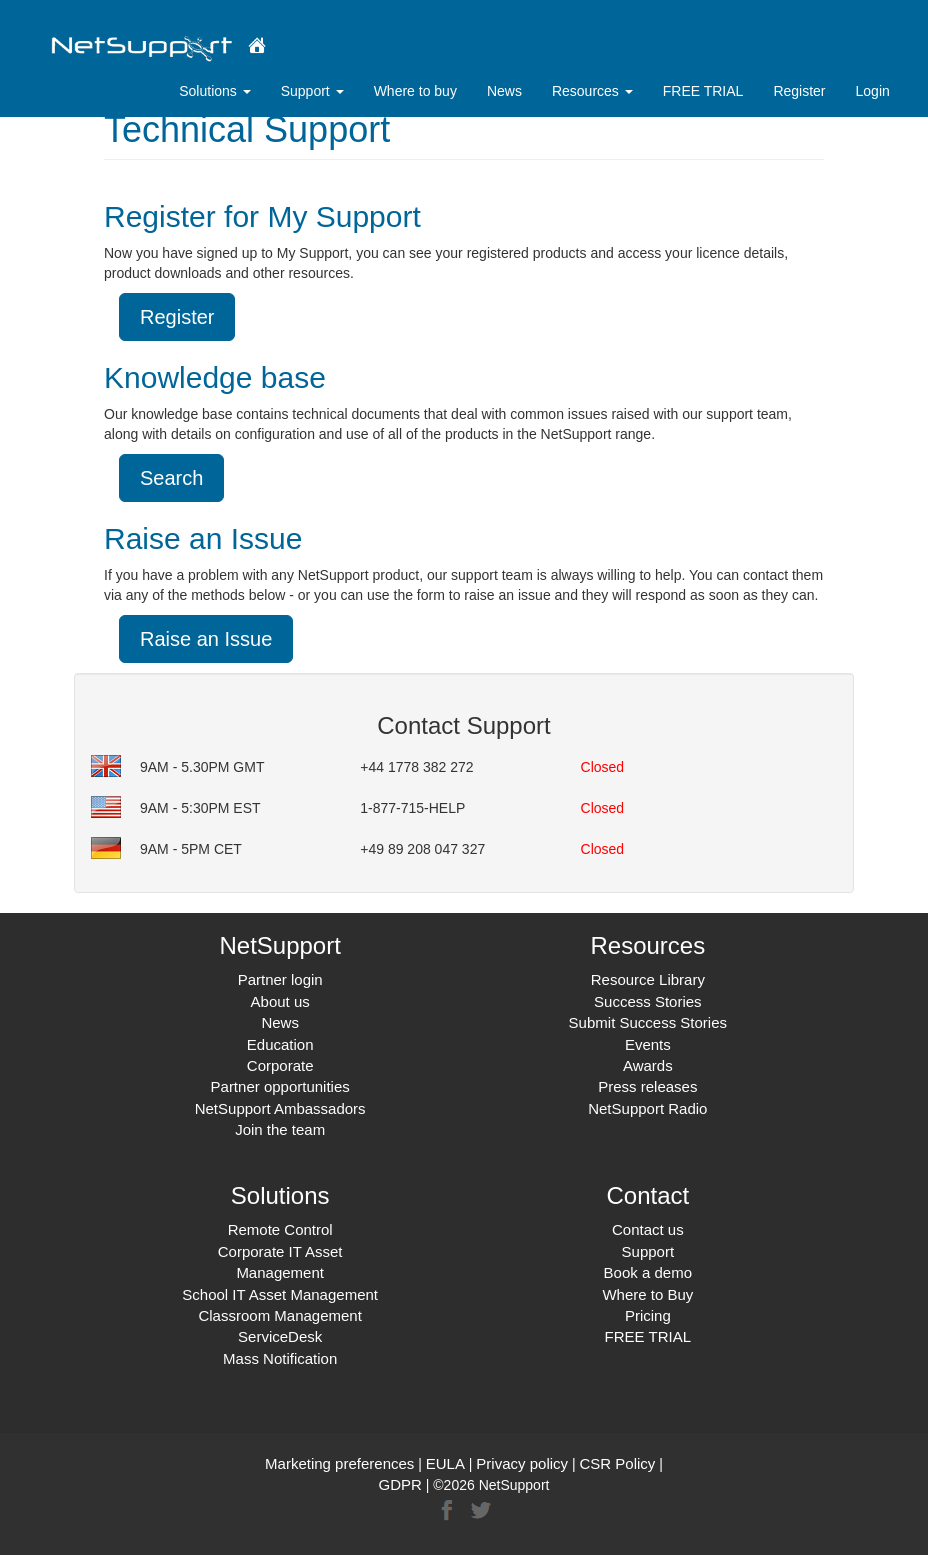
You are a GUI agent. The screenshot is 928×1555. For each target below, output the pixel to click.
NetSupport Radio (647, 1108)
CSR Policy (617, 1463)
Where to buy (415, 91)
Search (171, 478)
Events (648, 1044)
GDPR (400, 1484)
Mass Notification (280, 1358)
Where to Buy (647, 1294)
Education (280, 1044)
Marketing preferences (339, 1463)
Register (799, 91)
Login (873, 91)
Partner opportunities (280, 1086)
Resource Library (648, 979)
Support (312, 91)
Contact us (648, 1229)
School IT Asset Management (280, 1294)
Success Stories (648, 1001)
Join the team (280, 1129)
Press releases (647, 1086)
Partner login (280, 979)
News (504, 91)
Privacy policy (522, 1463)
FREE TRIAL (703, 91)
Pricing (648, 1315)
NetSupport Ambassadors (280, 1108)
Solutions (214, 91)
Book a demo (648, 1272)
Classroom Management (279, 1315)
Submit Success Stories (648, 1022)
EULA (445, 1463)
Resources (592, 91)
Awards (648, 1065)
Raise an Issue (206, 639)
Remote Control (280, 1229)
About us (280, 1001)
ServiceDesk (280, 1336)
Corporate (280, 1065)
